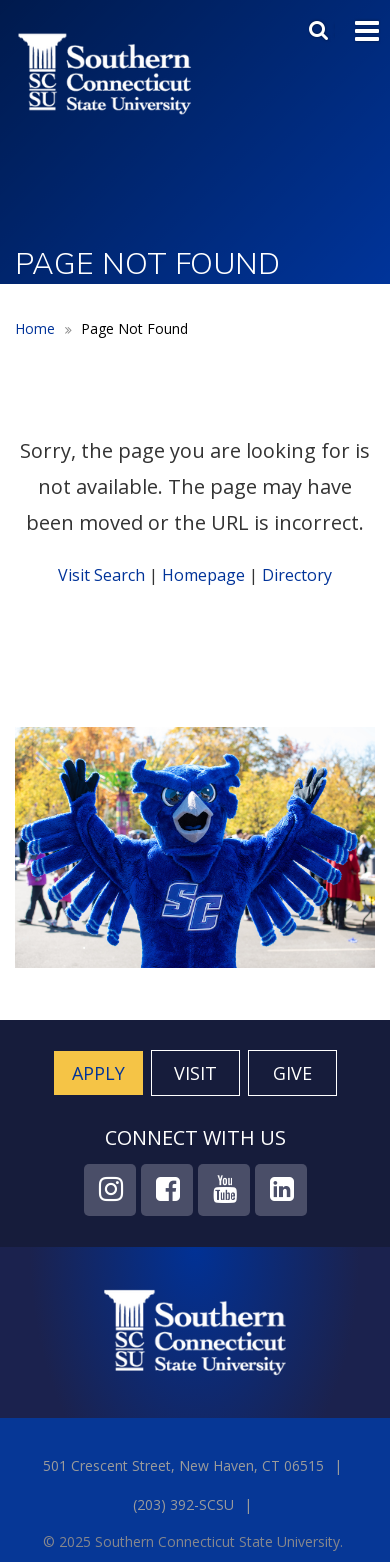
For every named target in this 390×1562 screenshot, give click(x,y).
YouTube (224, 1190)
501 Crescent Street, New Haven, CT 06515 (183, 1465)
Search (321, 26)
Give (292, 1073)
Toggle (367, 29)
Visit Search (101, 575)
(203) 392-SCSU (183, 1504)
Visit (195, 1073)
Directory (297, 575)
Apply (98, 1073)
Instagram (110, 1190)
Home (35, 328)
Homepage (203, 575)
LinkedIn (281, 1190)
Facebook (167, 1190)
